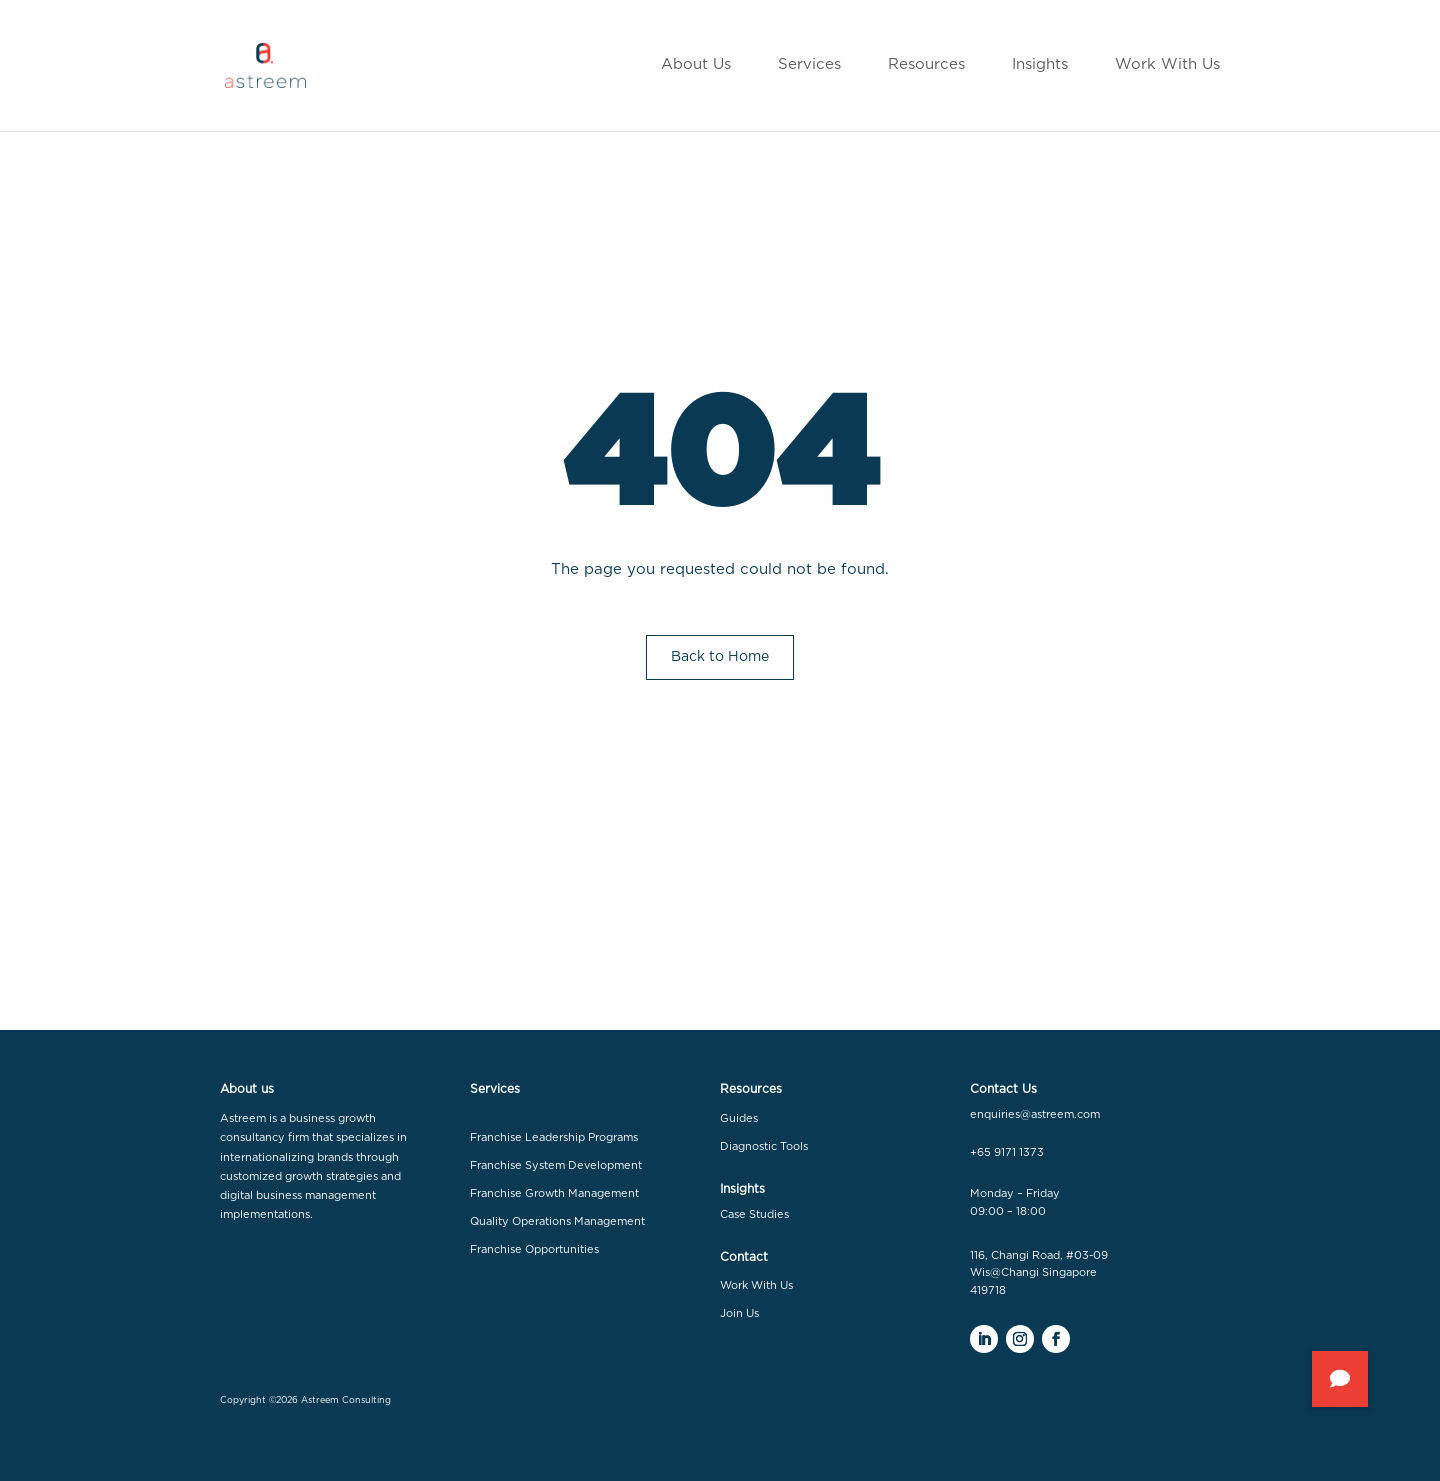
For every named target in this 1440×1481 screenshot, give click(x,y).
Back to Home (720, 657)
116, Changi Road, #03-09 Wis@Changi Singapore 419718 (1039, 1273)
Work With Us (756, 1285)
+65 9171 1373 (1007, 1152)
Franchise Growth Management (554, 1193)
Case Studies (754, 1214)
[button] (1340, 1379)
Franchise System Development (556, 1165)
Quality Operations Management (557, 1221)
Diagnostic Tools (764, 1146)
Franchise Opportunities (534, 1249)
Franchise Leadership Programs (554, 1137)
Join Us (739, 1313)
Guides (739, 1118)
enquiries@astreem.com (1035, 1114)
